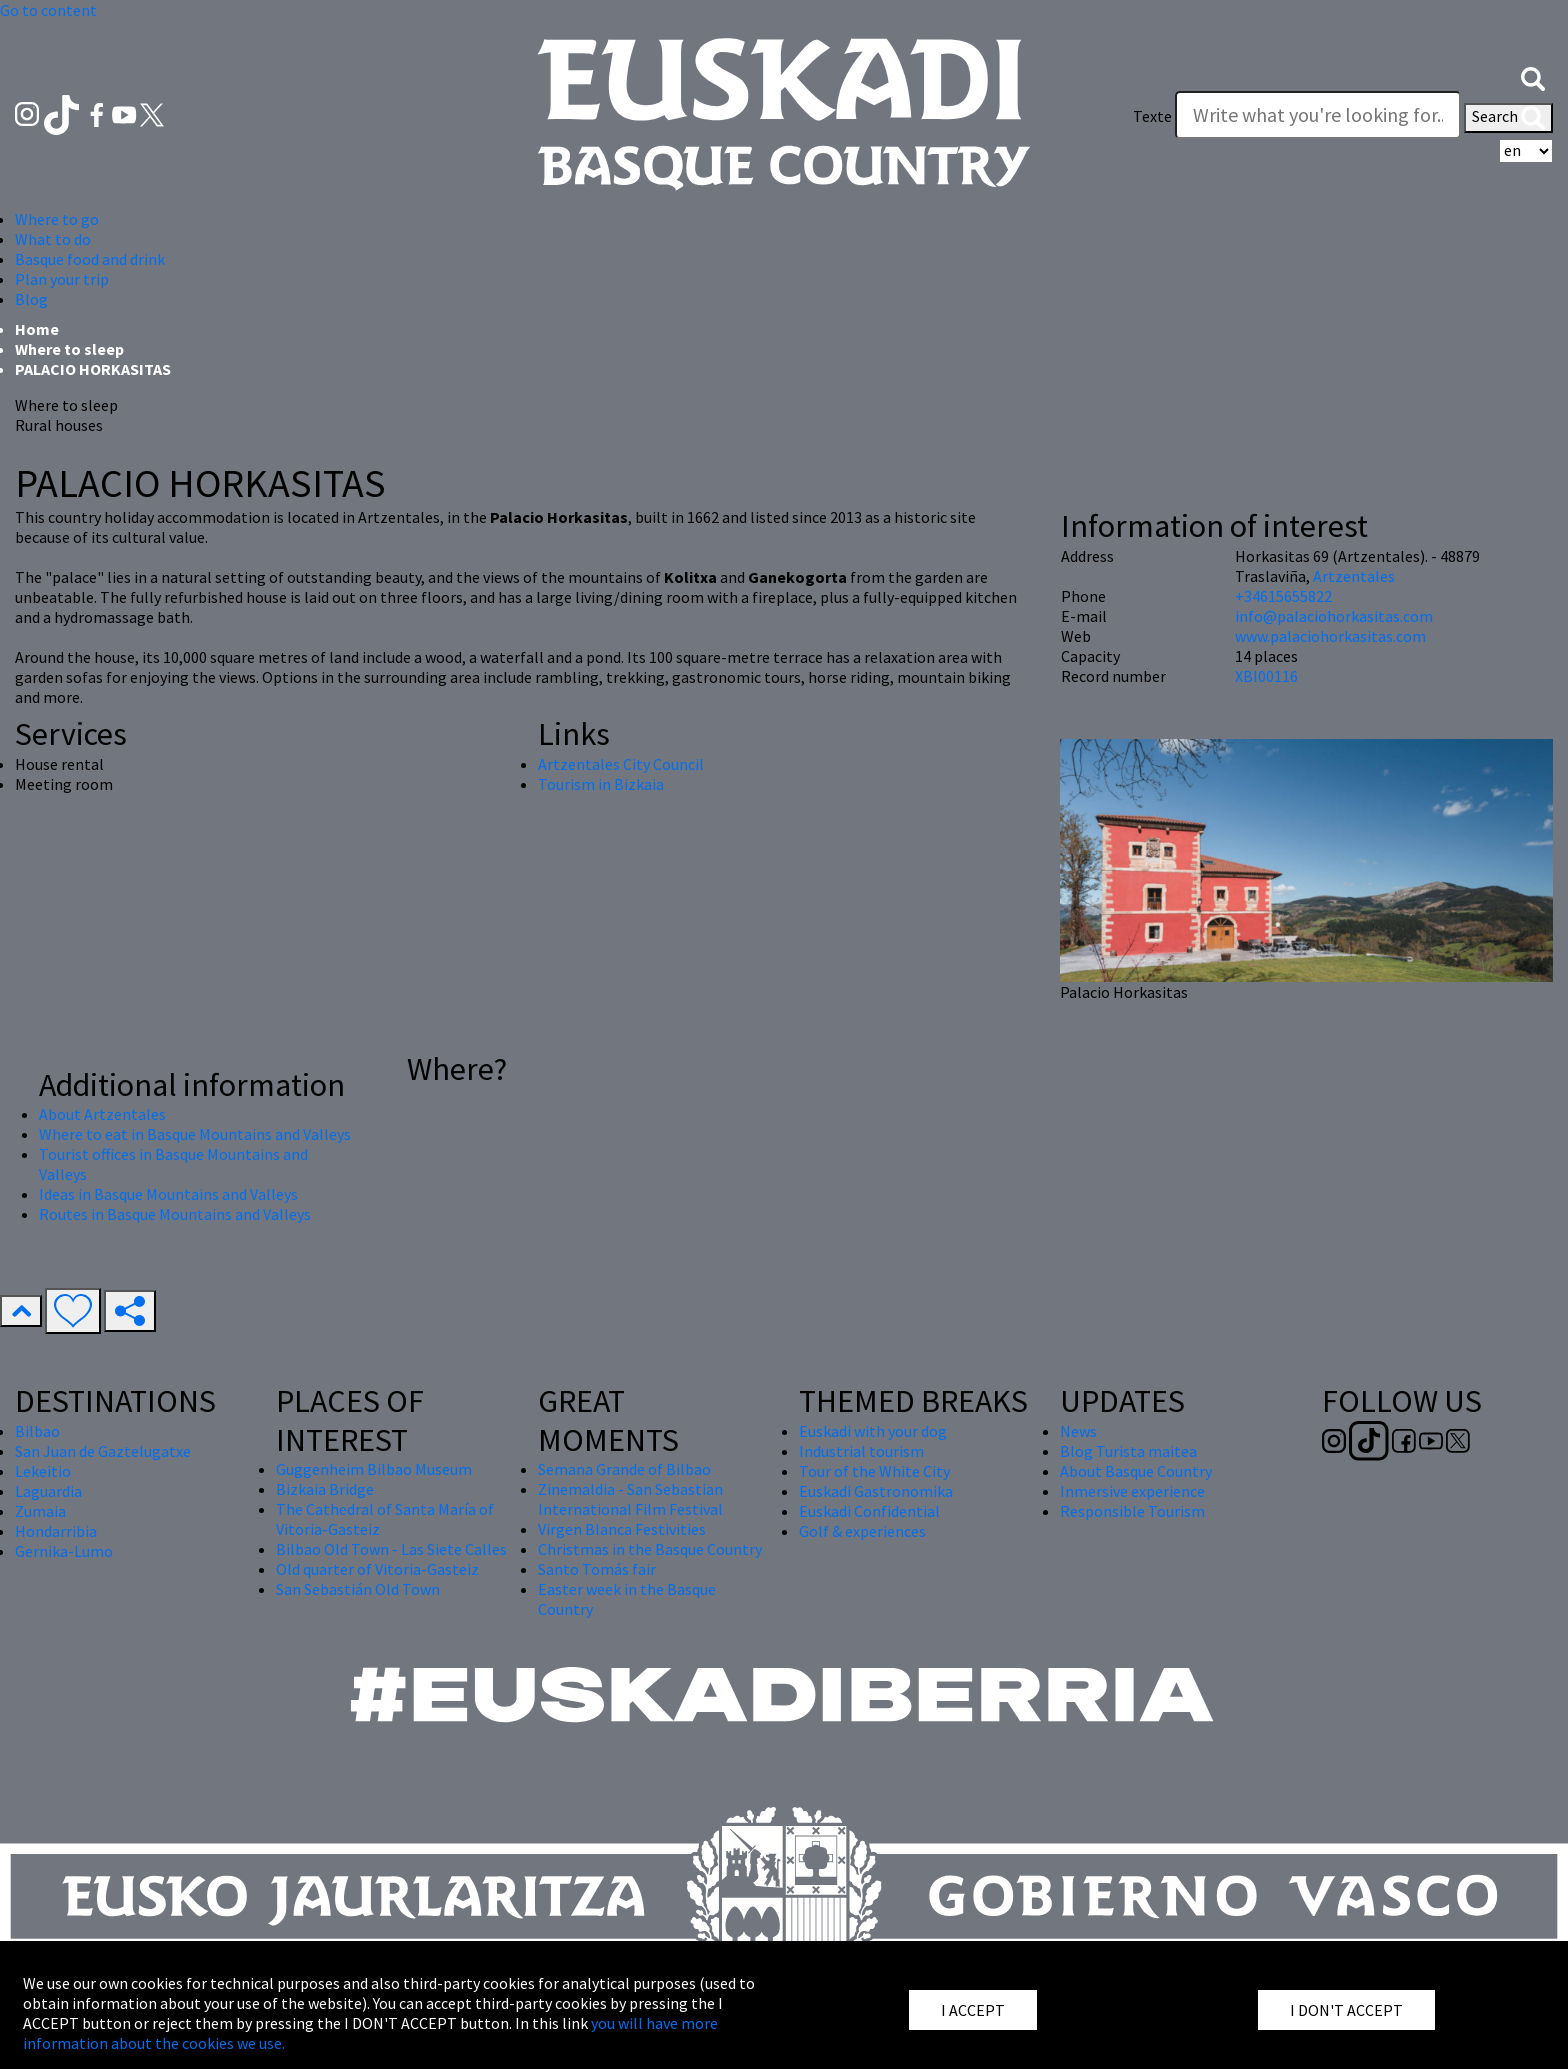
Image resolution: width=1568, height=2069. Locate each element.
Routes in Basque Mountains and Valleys (175, 1214)
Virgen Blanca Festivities (622, 1529)
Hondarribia (56, 1531)
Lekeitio (43, 1471)
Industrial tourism (861, 1451)
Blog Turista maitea (1128, 1451)
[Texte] (1318, 115)
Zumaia (40, 1511)
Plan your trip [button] (62, 279)
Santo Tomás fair (597, 1569)
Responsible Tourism (1132, 1511)
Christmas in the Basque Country (650, 1549)
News (1078, 1431)
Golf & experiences (862, 1531)
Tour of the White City (874, 1471)
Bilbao (37, 1431)
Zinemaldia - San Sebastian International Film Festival (630, 1499)
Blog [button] (31, 299)
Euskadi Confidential (869, 1511)
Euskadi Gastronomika (876, 1491)
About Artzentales (102, 1114)
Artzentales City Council (621, 764)
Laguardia (48, 1491)
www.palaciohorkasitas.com (1330, 636)
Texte (1152, 116)
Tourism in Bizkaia (601, 784)
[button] (1533, 77)
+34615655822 (1283, 596)
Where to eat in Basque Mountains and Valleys (195, 1134)
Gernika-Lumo (64, 1551)
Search (1508, 118)
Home (37, 329)
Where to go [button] (57, 219)
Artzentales (1354, 576)
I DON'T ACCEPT (1346, 2010)
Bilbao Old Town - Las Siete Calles (391, 1549)
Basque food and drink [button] (90, 259)
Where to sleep (69, 349)
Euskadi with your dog (873, 1431)
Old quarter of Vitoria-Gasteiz (377, 1569)
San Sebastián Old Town (358, 1589)
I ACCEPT (973, 2010)
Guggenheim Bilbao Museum (374, 1469)
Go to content (48, 10)
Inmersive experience (1132, 1491)
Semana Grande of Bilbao (624, 1469)
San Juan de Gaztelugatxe (103, 1451)
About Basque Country (1136, 1471)
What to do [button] (53, 239)
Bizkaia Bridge (325, 1489)
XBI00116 (1266, 676)
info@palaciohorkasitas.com (1334, 616)
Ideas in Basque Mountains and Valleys (168, 1194)
